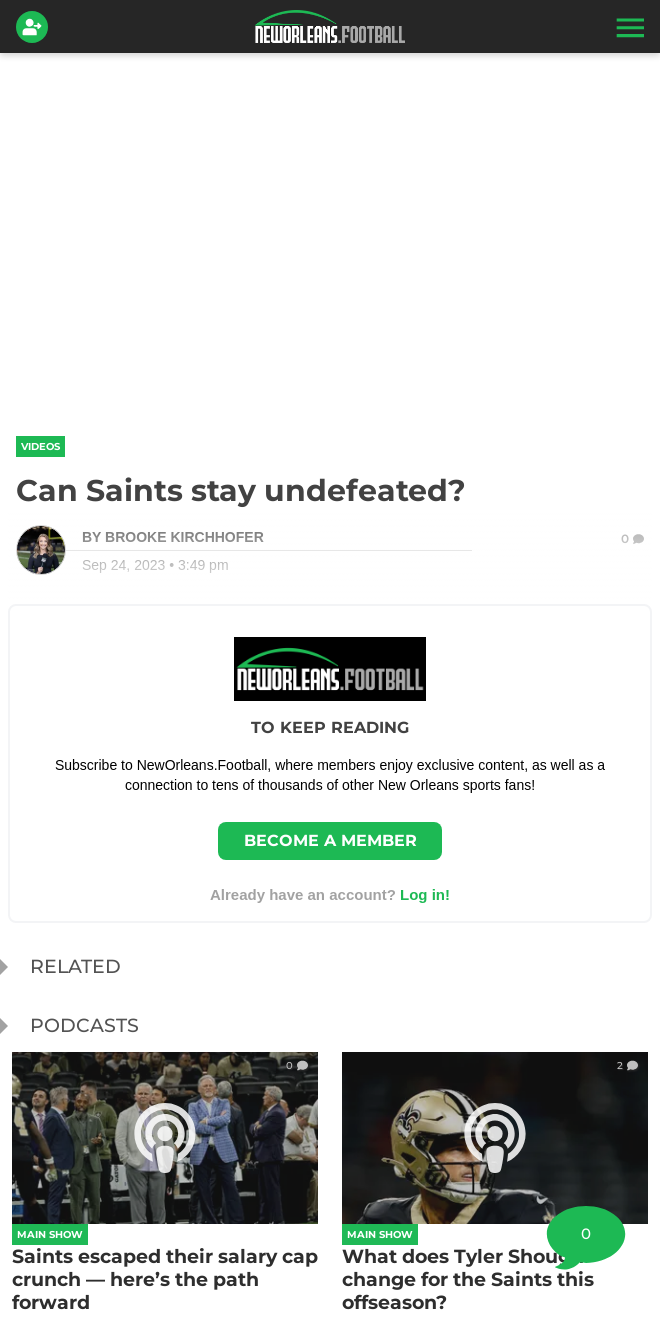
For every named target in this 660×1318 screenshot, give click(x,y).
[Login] (36, 27)
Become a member (330, 840)
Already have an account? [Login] (330, 894)
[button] (628, 27)
